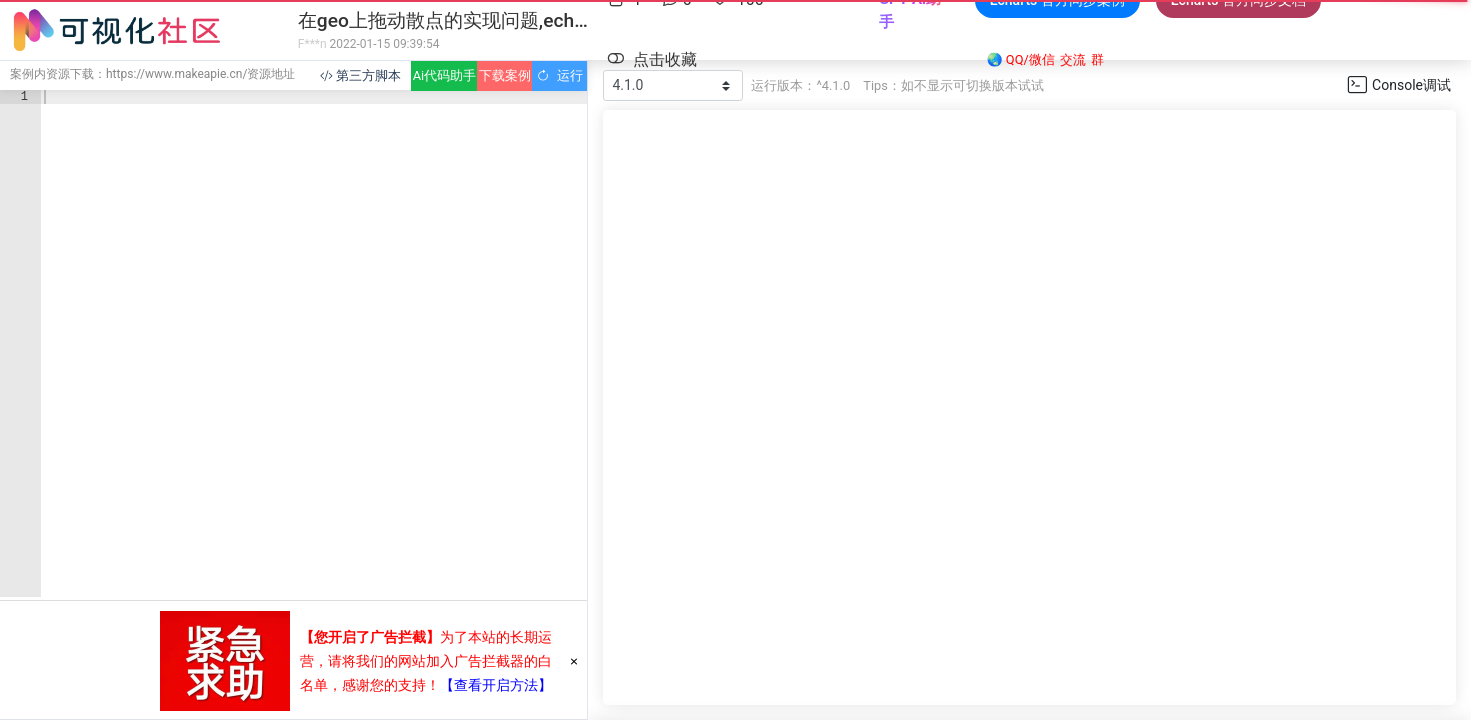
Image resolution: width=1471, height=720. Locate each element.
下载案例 (505, 75)
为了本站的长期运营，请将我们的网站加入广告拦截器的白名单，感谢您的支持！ (426, 661)
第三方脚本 (360, 75)
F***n (312, 44)
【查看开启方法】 (496, 685)
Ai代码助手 (444, 75)
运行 (559, 75)
